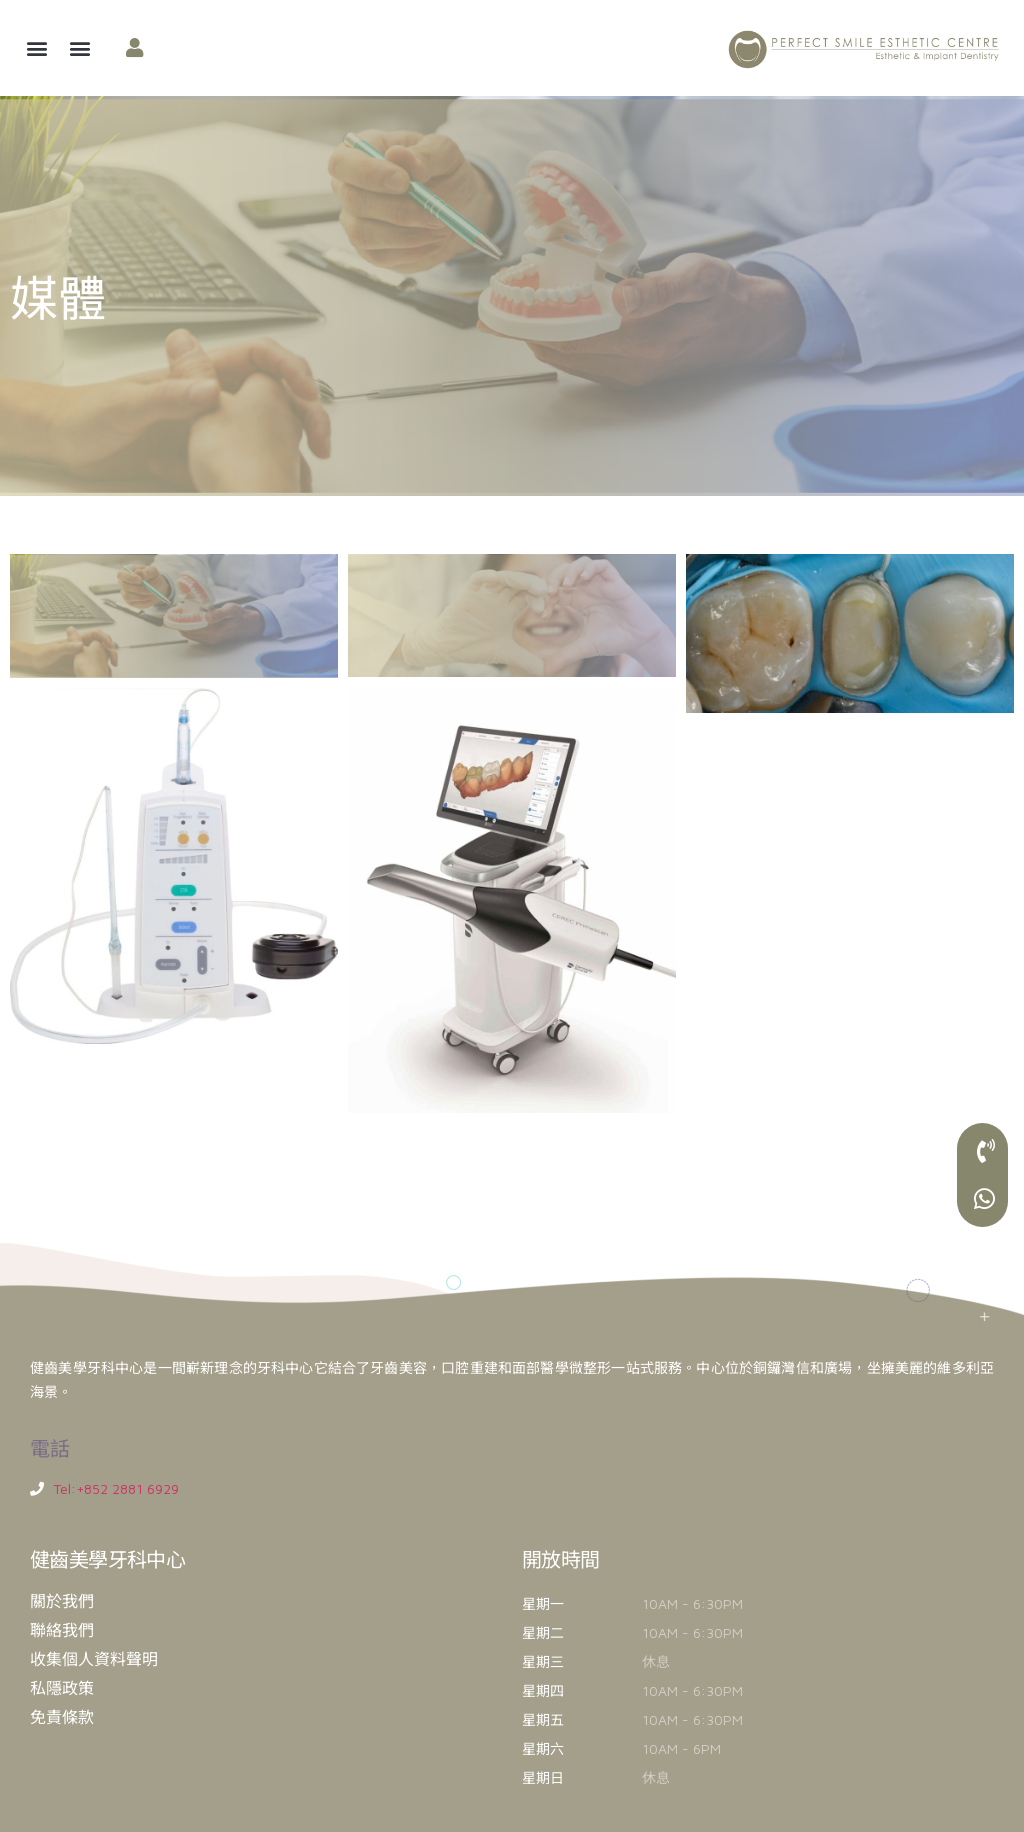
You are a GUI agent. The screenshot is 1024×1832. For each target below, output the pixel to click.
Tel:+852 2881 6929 (116, 1488)
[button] (36, 48)
